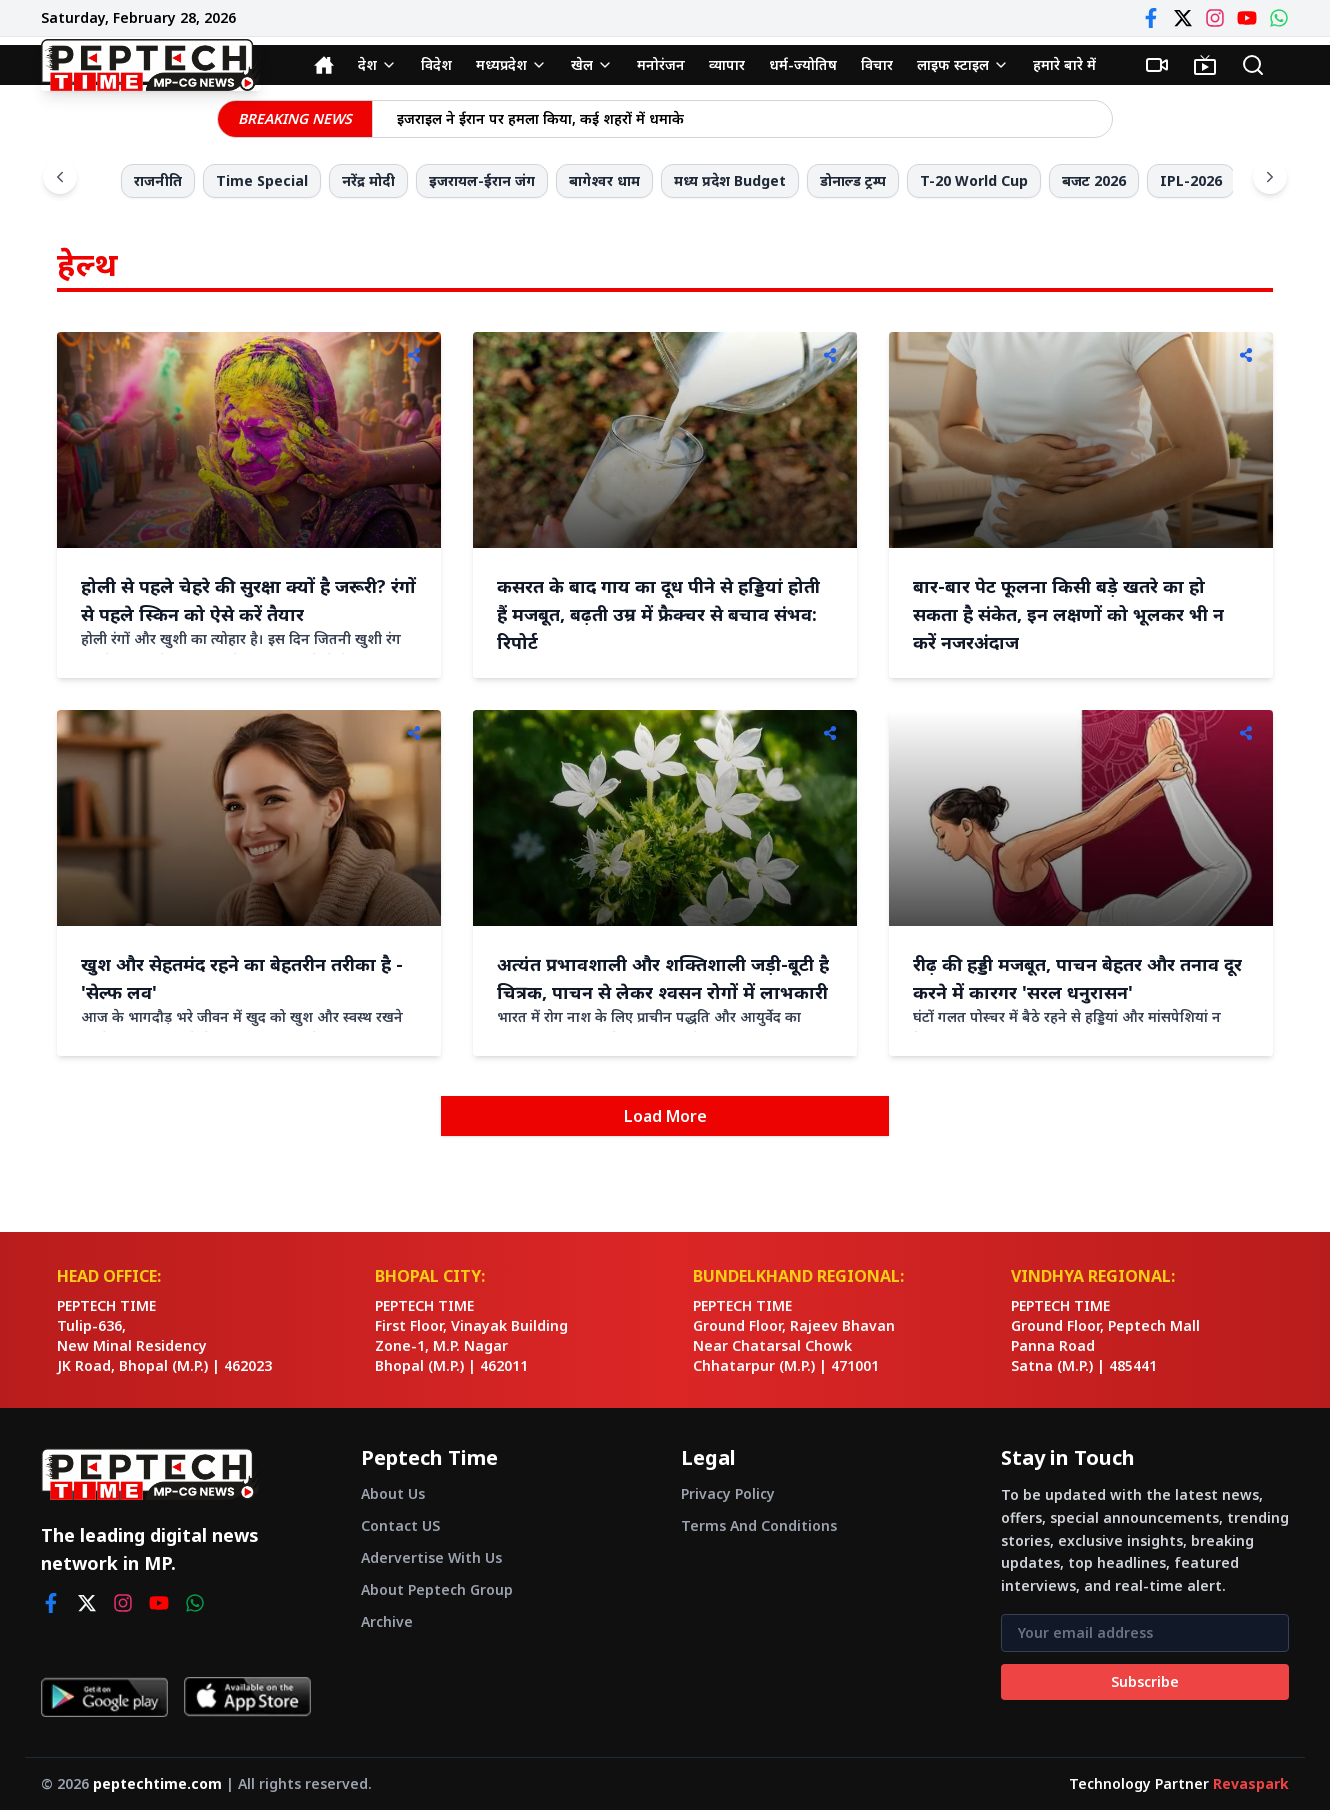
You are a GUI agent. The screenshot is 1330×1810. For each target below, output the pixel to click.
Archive (387, 1621)
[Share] (414, 355)
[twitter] (87, 1603)
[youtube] (159, 1603)
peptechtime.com (157, 1783)
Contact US (400, 1525)
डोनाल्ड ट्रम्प (853, 180)
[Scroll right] (1270, 177)
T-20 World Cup (974, 180)
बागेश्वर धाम (604, 180)
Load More (665, 1116)
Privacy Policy (728, 1493)
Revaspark (1251, 1783)
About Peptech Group (437, 1589)
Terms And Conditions (759, 1525)
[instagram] (123, 1603)
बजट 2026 (1094, 180)
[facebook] (51, 1603)
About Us (393, 1493)
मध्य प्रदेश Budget (730, 180)
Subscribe (1145, 1681)
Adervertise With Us (431, 1557)
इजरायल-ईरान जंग (482, 180)
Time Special (262, 180)
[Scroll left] (60, 177)
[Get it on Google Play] (104, 1697)
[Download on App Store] (247, 1697)
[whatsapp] (195, 1603)
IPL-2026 (1191, 180)
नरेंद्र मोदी (368, 180)
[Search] (1253, 65)
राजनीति (158, 180)
